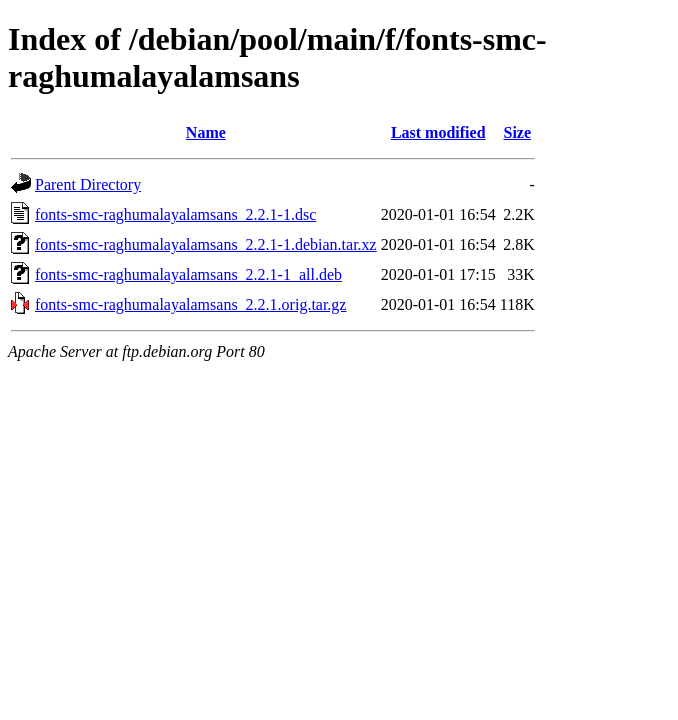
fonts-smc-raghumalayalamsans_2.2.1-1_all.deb (188, 274)
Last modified (438, 132)
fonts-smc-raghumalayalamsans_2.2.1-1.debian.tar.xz (206, 244)
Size (517, 132)
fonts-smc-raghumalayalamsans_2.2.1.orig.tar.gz (190, 304)
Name (206, 132)
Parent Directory (88, 184)
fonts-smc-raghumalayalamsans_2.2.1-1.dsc (175, 214)
